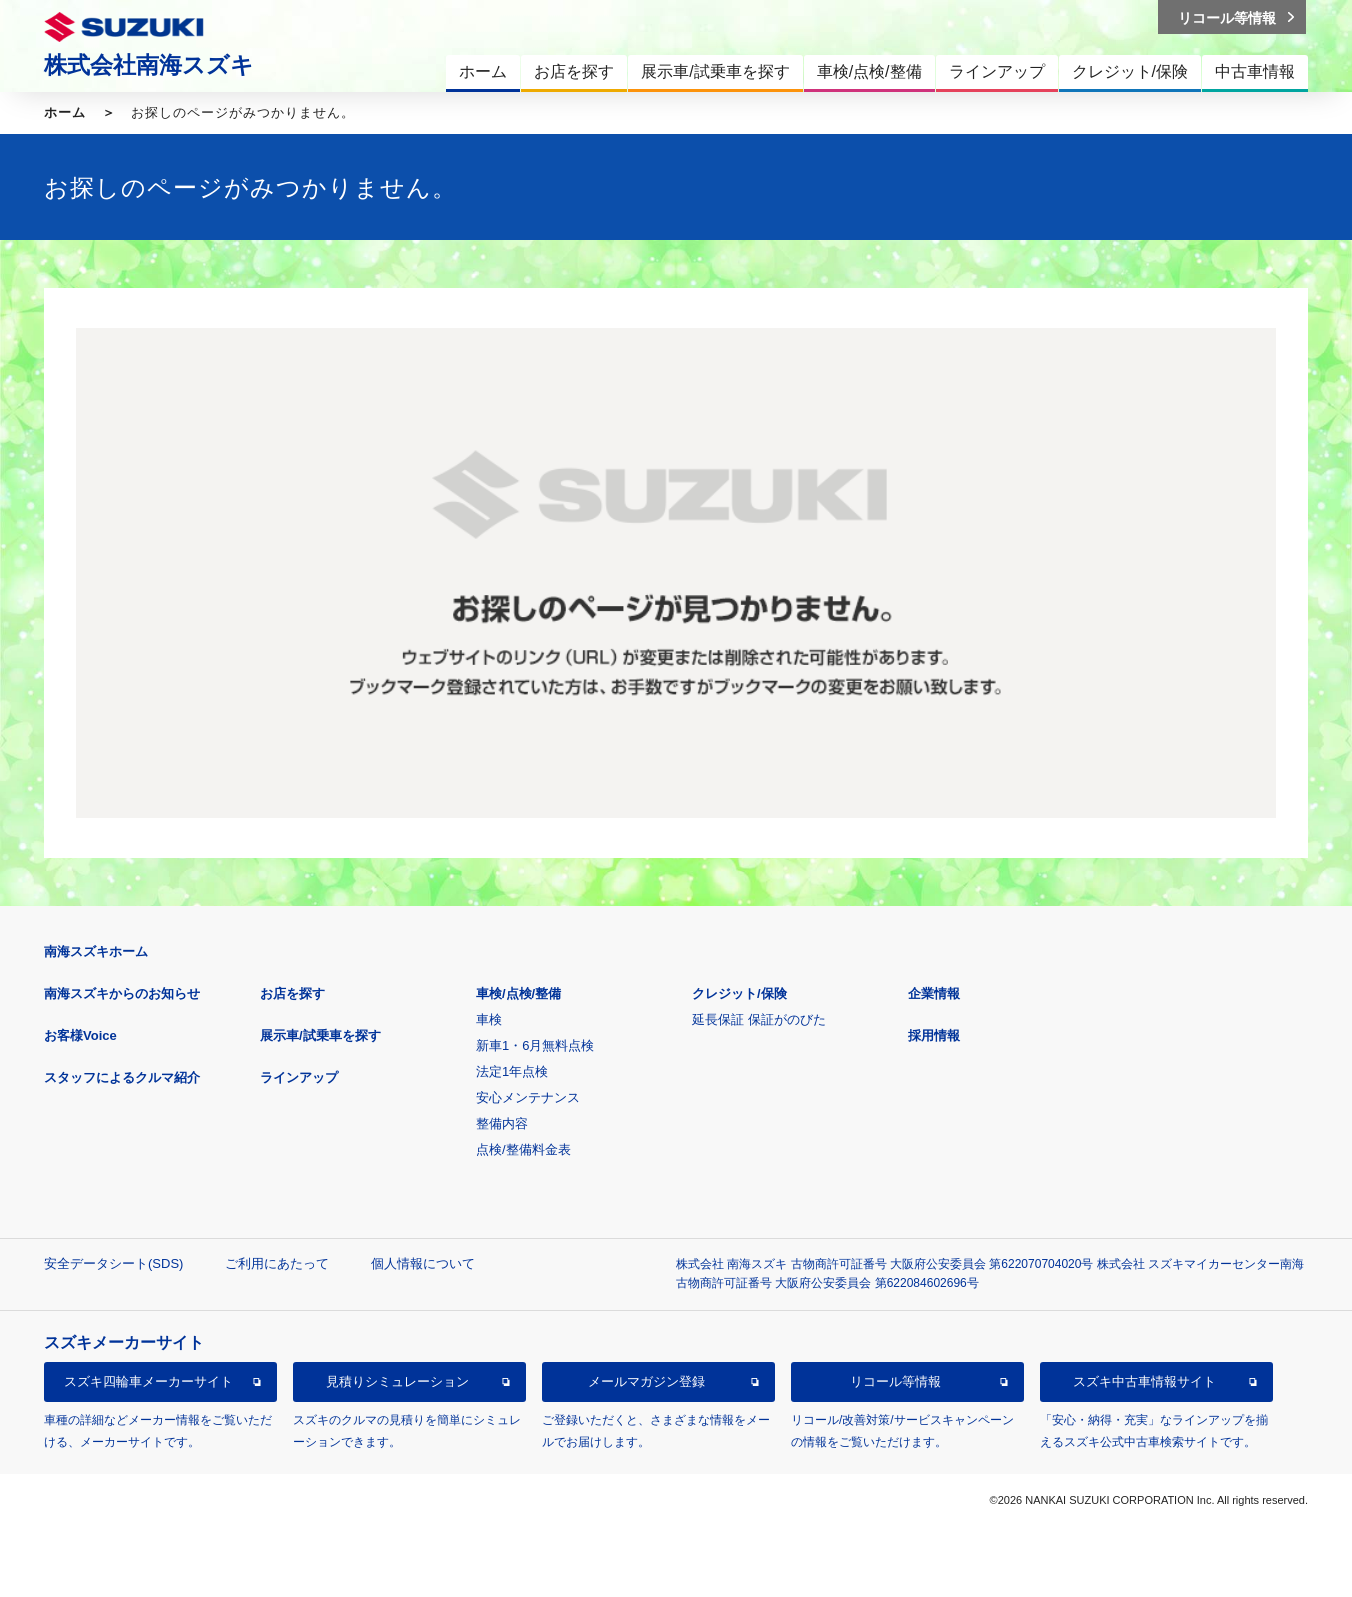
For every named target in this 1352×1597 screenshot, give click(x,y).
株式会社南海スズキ (149, 65)
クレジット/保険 (739, 993)
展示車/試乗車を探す (320, 1035)
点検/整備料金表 (523, 1149)
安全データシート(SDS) (113, 1263)
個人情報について (423, 1263)
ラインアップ (299, 1077)
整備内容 (502, 1123)
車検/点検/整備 (518, 993)
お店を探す (292, 993)
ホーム (65, 112)
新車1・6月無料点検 (535, 1045)
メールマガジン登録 (646, 1381)
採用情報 (934, 1035)
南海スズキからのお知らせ (122, 993)
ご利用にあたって (277, 1263)
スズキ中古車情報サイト (1144, 1381)
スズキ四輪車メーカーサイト (148, 1381)
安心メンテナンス (528, 1097)
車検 (489, 1019)
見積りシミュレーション (397, 1381)
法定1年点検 (512, 1071)
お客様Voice (80, 1035)
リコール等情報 (895, 1381)
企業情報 (934, 993)
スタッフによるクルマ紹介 (122, 1077)
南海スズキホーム (96, 951)
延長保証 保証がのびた (759, 1019)
